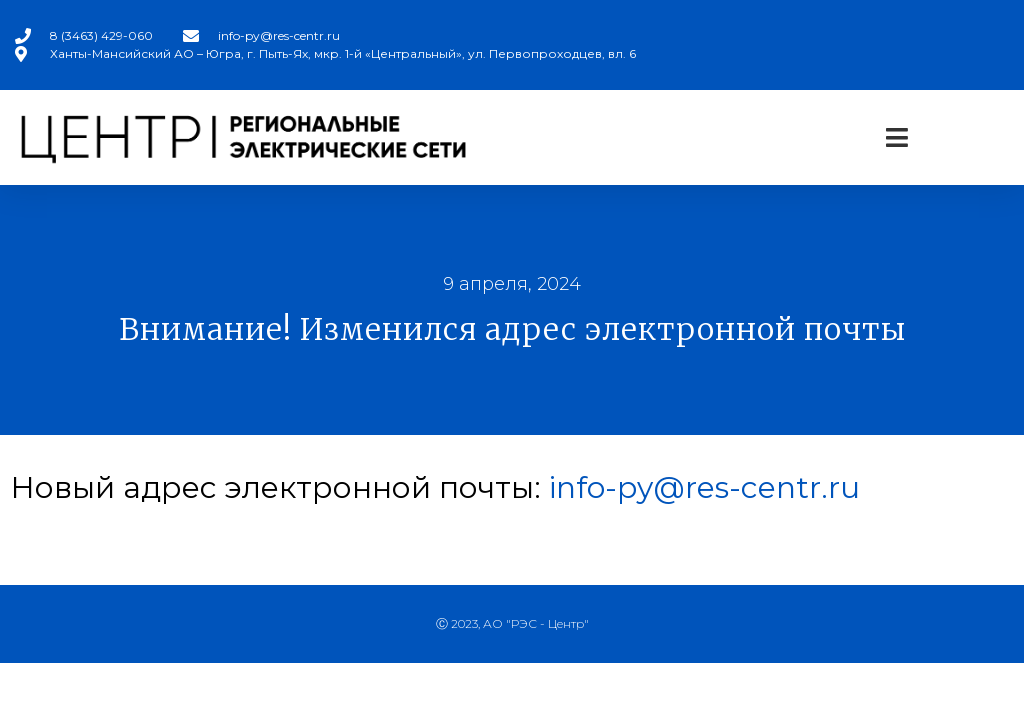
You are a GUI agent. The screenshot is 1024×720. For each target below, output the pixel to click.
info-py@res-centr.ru (704, 487)
